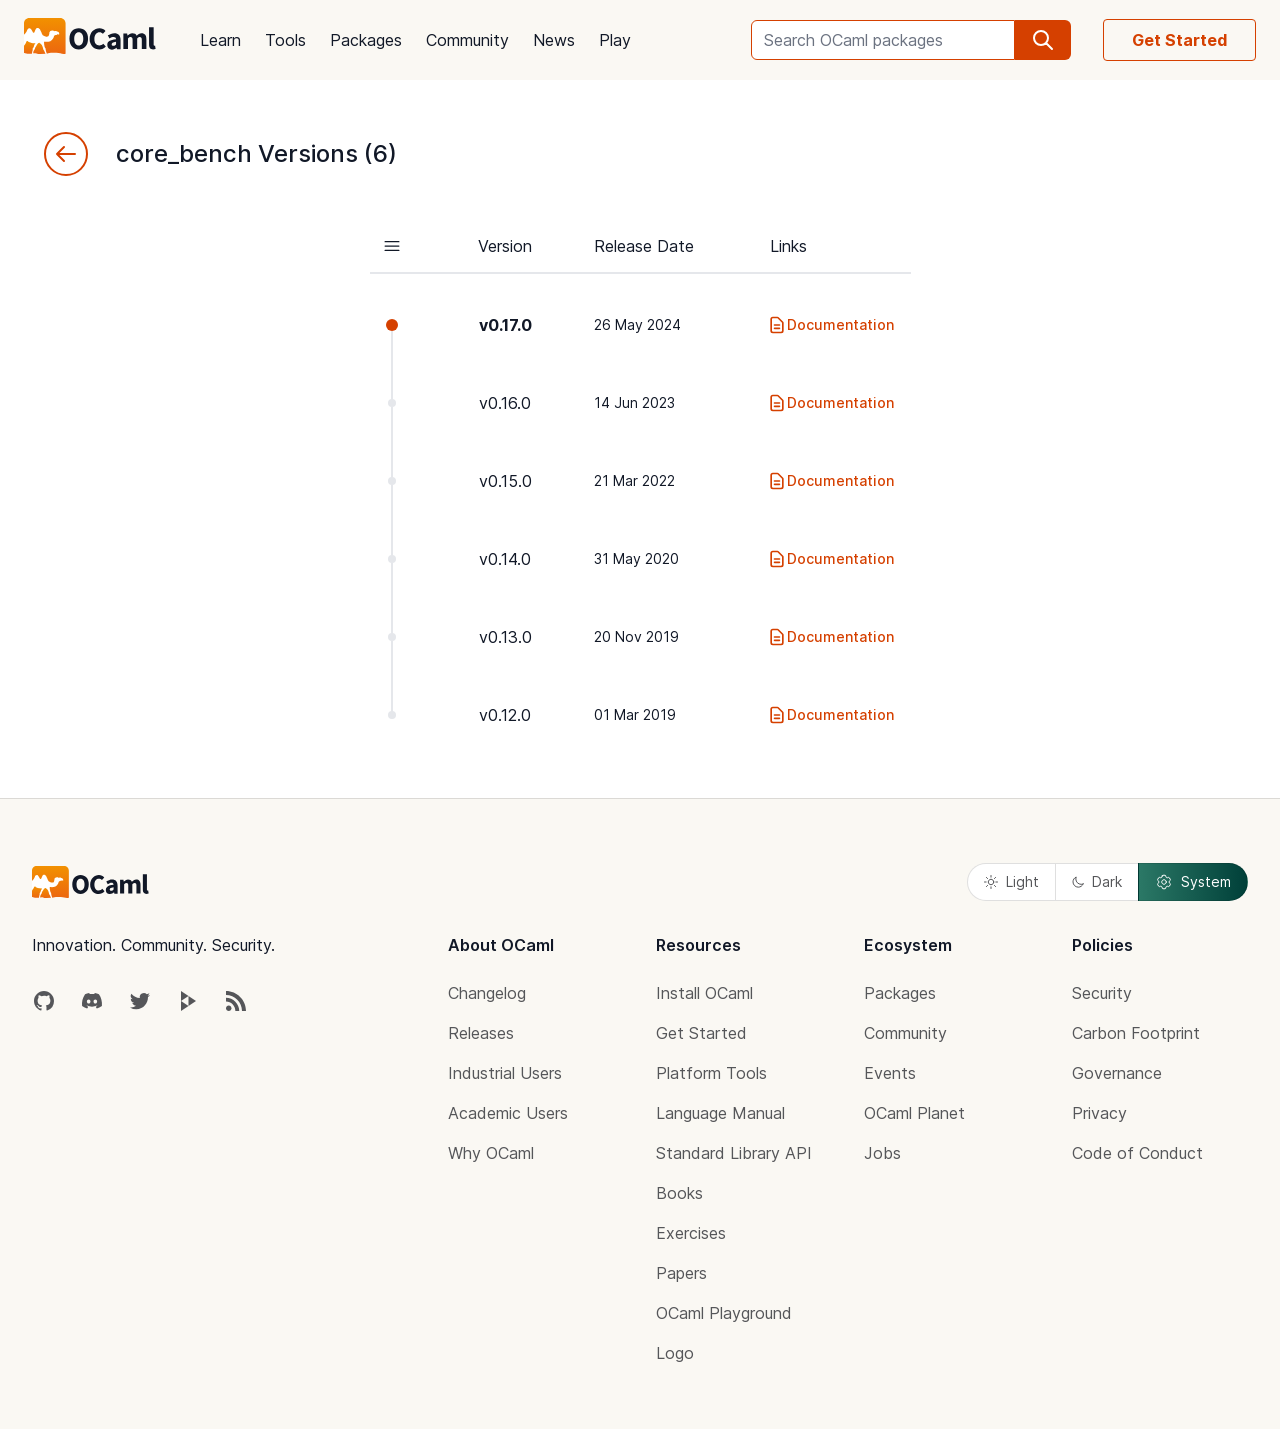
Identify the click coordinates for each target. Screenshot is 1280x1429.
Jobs (882, 1153)
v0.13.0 (505, 637)
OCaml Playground (724, 1313)
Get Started (1179, 40)
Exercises (691, 1233)
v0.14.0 (505, 559)
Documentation (830, 325)
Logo (675, 1353)
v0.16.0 (505, 403)
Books (679, 1193)
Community (467, 40)
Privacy (1099, 1113)
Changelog (487, 993)
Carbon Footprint (1136, 1033)
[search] (1043, 40)
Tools (285, 40)
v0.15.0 (505, 481)
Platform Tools (711, 1073)
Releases (481, 1033)
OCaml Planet (914, 1113)
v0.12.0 (505, 715)
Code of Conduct (1137, 1153)
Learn (220, 40)
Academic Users (508, 1113)
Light (1011, 881)
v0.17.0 (505, 325)
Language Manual (720, 1113)
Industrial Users (505, 1073)
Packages (366, 40)
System (1193, 882)
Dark (1097, 881)
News (554, 40)
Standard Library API (734, 1153)
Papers (681, 1273)
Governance (1117, 1073)
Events (890, 1073)
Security (1102, 993)
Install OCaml (704, 993)
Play (615, 40)
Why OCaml (491, 1153)
